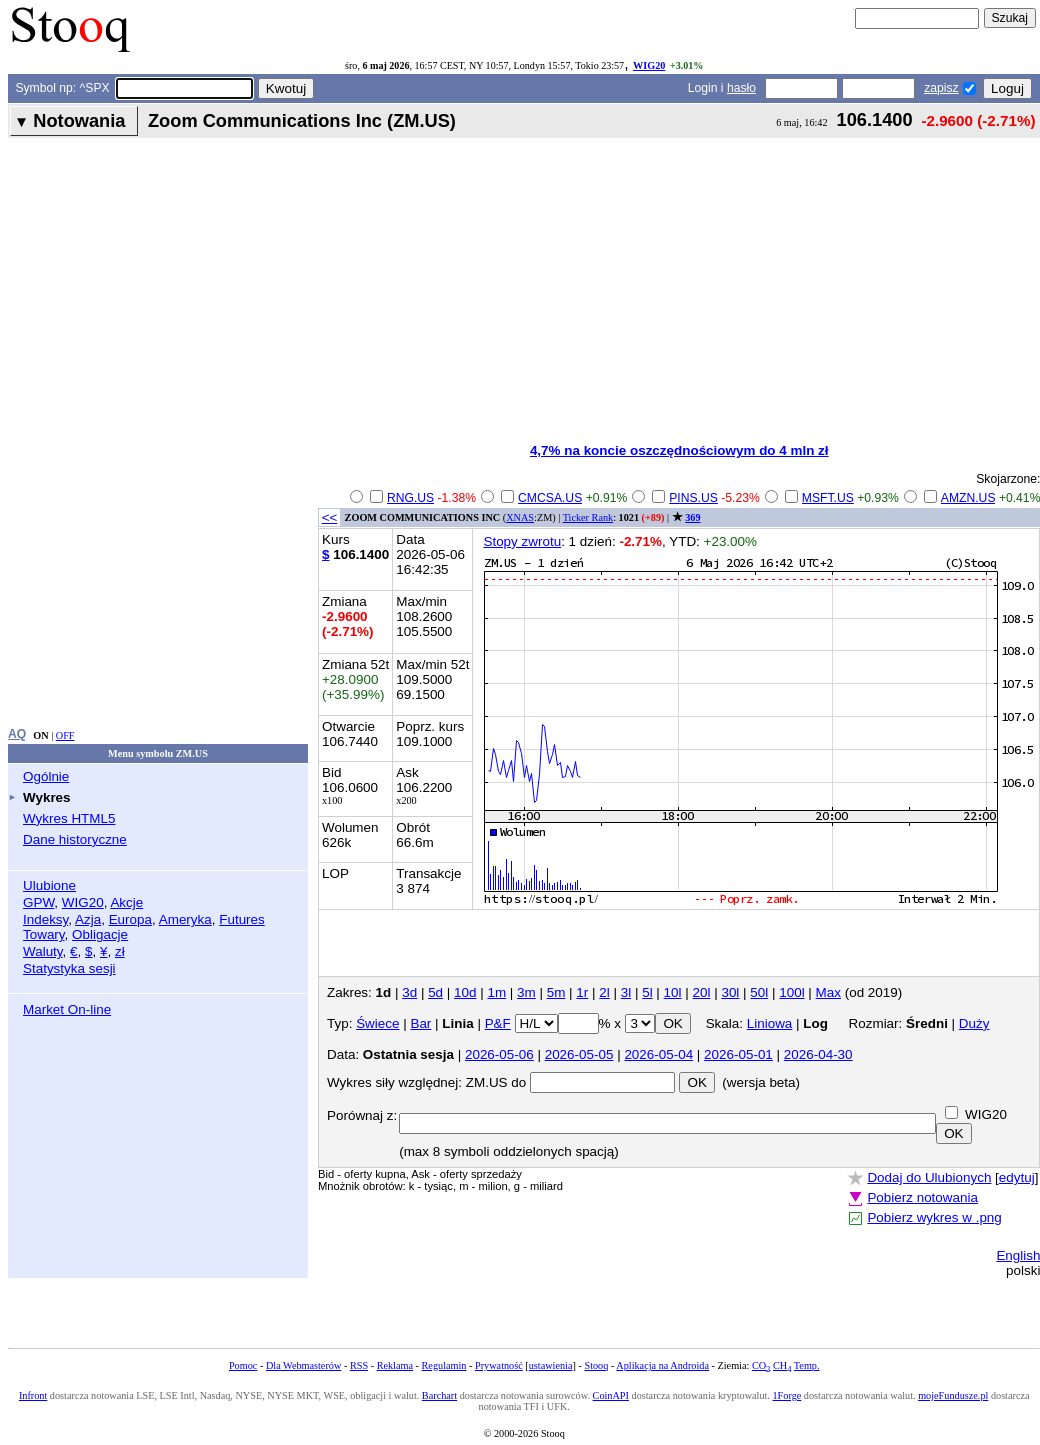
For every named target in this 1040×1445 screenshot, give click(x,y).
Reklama (395, 1365)
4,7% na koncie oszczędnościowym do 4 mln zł (679, 450)
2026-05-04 (658, 1054)
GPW (38, 902)
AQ (17, 734)
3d (409, 992)
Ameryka (185, 919)
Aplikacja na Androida (662, 1365)
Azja (88, 919)
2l (604, 992)
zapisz (941, 88)
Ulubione (49, 885)
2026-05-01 (738, 1054)
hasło (741, 88)
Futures (242, 919)
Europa (130, 919)
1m (496, 992)
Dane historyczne (75, 839)
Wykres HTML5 (69, 818)
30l (730, 992)
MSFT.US (828, 498)
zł (120, 951)
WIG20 (649, 65)
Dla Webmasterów (303, 1365)
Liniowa (770, 1023)
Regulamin (444, 1365)
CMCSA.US (550, 498)
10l (673, 992)
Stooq (596, 1365)
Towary (44, 934)
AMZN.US (968, 498)
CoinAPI (611, 1395)
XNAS (520, 517)
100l (791, 992)
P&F (498, 1023)
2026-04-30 (818, 1054)
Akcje (126, 902)
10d (465, 992)
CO (761, 1365)
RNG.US (410, 498)
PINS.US (693, 498)
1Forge (787, 1395)
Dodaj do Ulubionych (929, 1177)
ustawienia (551, 1365)
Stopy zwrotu (522, 541)
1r (582, 992)
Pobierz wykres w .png (934, 1217)
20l (702, 992)
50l (759, 992)
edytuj (1017, 1177)
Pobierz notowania (922, 1197)
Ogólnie (46, 776)
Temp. (807, 1365)
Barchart (439, 1395)
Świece (377, 1023)
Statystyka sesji (69, 968)
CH (782, 1365)
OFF (65, 735)
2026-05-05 (579, 1054)
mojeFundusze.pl (953, 1395)
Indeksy (45, 919)
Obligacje (100, 934)
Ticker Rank (588, 517)
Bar (420, 1023)
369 (692, 517)
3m (526, 992)
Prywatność (499, 1365)
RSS (359, 1365)
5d (435, 992)
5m (556, 992)
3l (626, 992)
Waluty (43, 951)
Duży (974, 1023)
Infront (33, 1395)
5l (647, 992)
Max (828, 992)
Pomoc (243, 1365)
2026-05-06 (499, 1054)
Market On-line (67, 1009)
